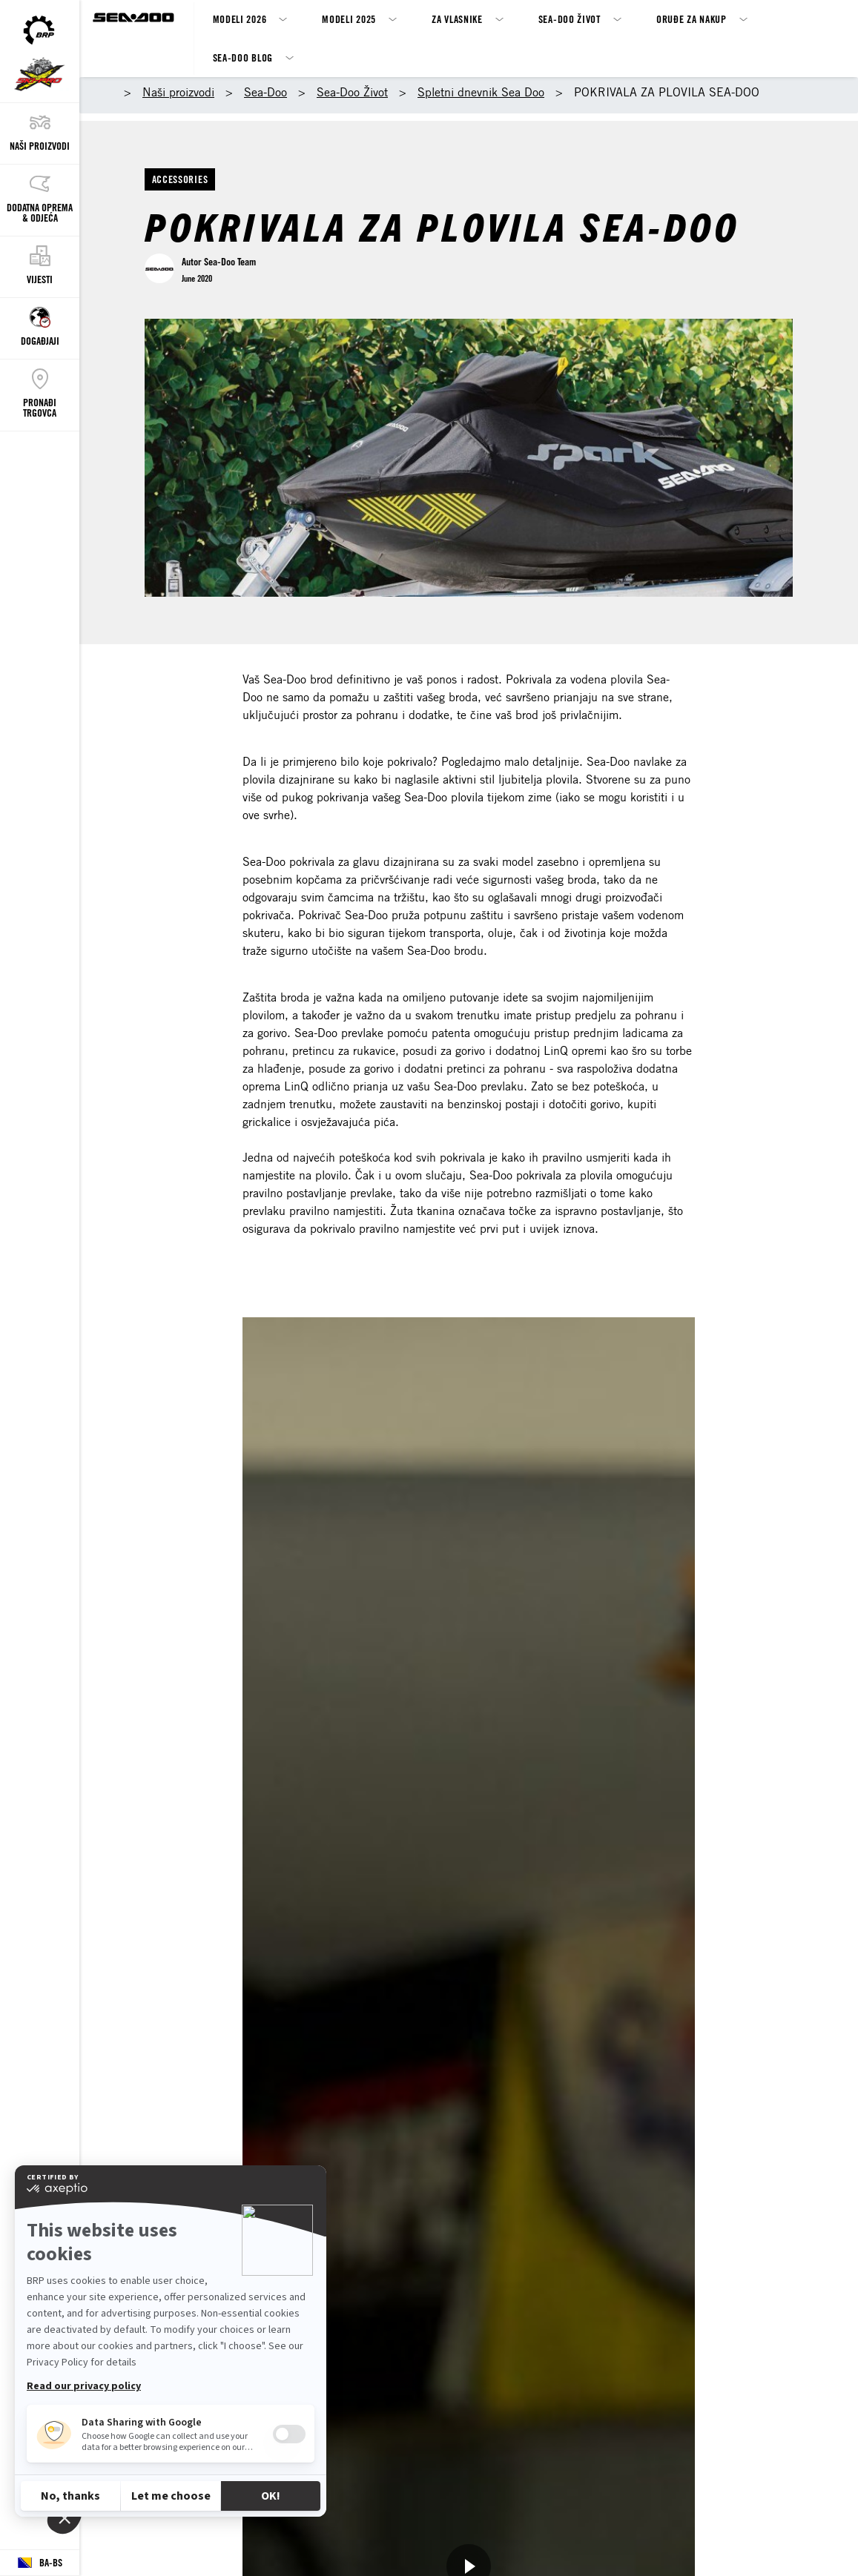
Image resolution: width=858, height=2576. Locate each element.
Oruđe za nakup (691, 19)
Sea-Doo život (569, 19)
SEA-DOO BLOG (243, 57)
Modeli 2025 (349, 19)
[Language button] (39, 2563)
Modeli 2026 (240, 19)
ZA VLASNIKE (457, 19)
